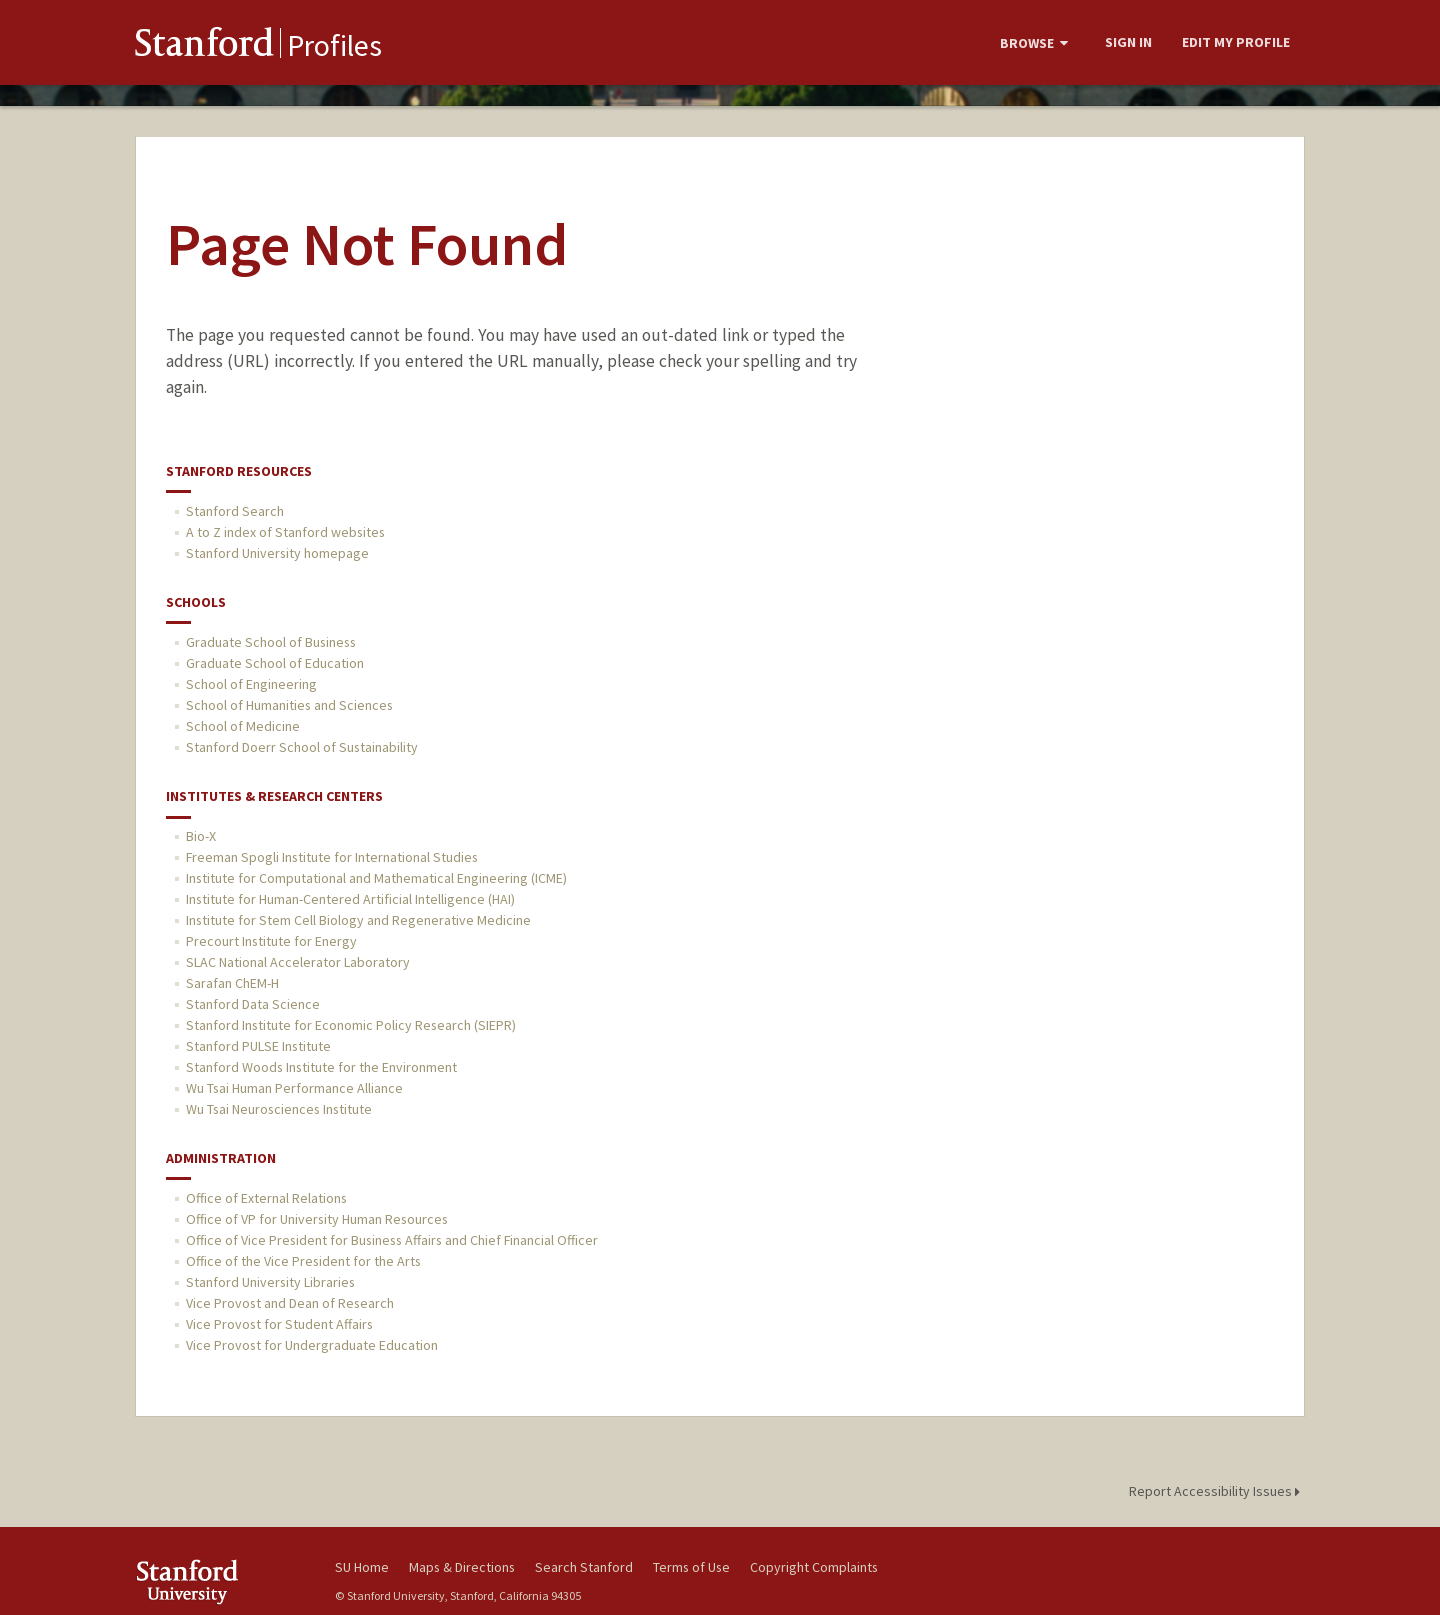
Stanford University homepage (277, 553)
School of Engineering (251, 684)
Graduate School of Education (275, 663)
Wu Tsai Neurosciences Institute (279, 1109)
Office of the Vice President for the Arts (303, 1261)
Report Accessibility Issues (1217, 1491)
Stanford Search (235, 511)
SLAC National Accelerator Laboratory (298, 962)
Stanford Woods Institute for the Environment (321, 1067)
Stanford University (220, 1581)
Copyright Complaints (814, 1567)
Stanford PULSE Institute (258, 1046)
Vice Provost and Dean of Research (290, 1303)
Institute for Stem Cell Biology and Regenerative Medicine (358, 920)
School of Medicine (243, 726)
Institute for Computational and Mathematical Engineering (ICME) (376, 878)
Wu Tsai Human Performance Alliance (294, 1088)
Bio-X (201, 836)
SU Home (362, 1567)
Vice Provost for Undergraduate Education (312, 1345)
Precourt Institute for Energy (271, 941)
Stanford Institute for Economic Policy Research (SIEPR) (351, 1025)
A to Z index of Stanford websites (285, 532)
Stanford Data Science (253, 1004)
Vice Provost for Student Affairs (279, 1324)
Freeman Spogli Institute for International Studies (332, 857)
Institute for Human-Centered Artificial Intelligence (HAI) (350, 899)
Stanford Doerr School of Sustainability (302, 747)
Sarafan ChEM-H (232, 983)
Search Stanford (584, 1567)
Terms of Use (691, 1567)
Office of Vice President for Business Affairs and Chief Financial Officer (392, 1240)
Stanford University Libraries (270, 1282)
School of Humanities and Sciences (289, 705)
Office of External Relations (266, 1198)
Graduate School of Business (271, 642)
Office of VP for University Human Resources (317, 1219)
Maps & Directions (462, 1567)
